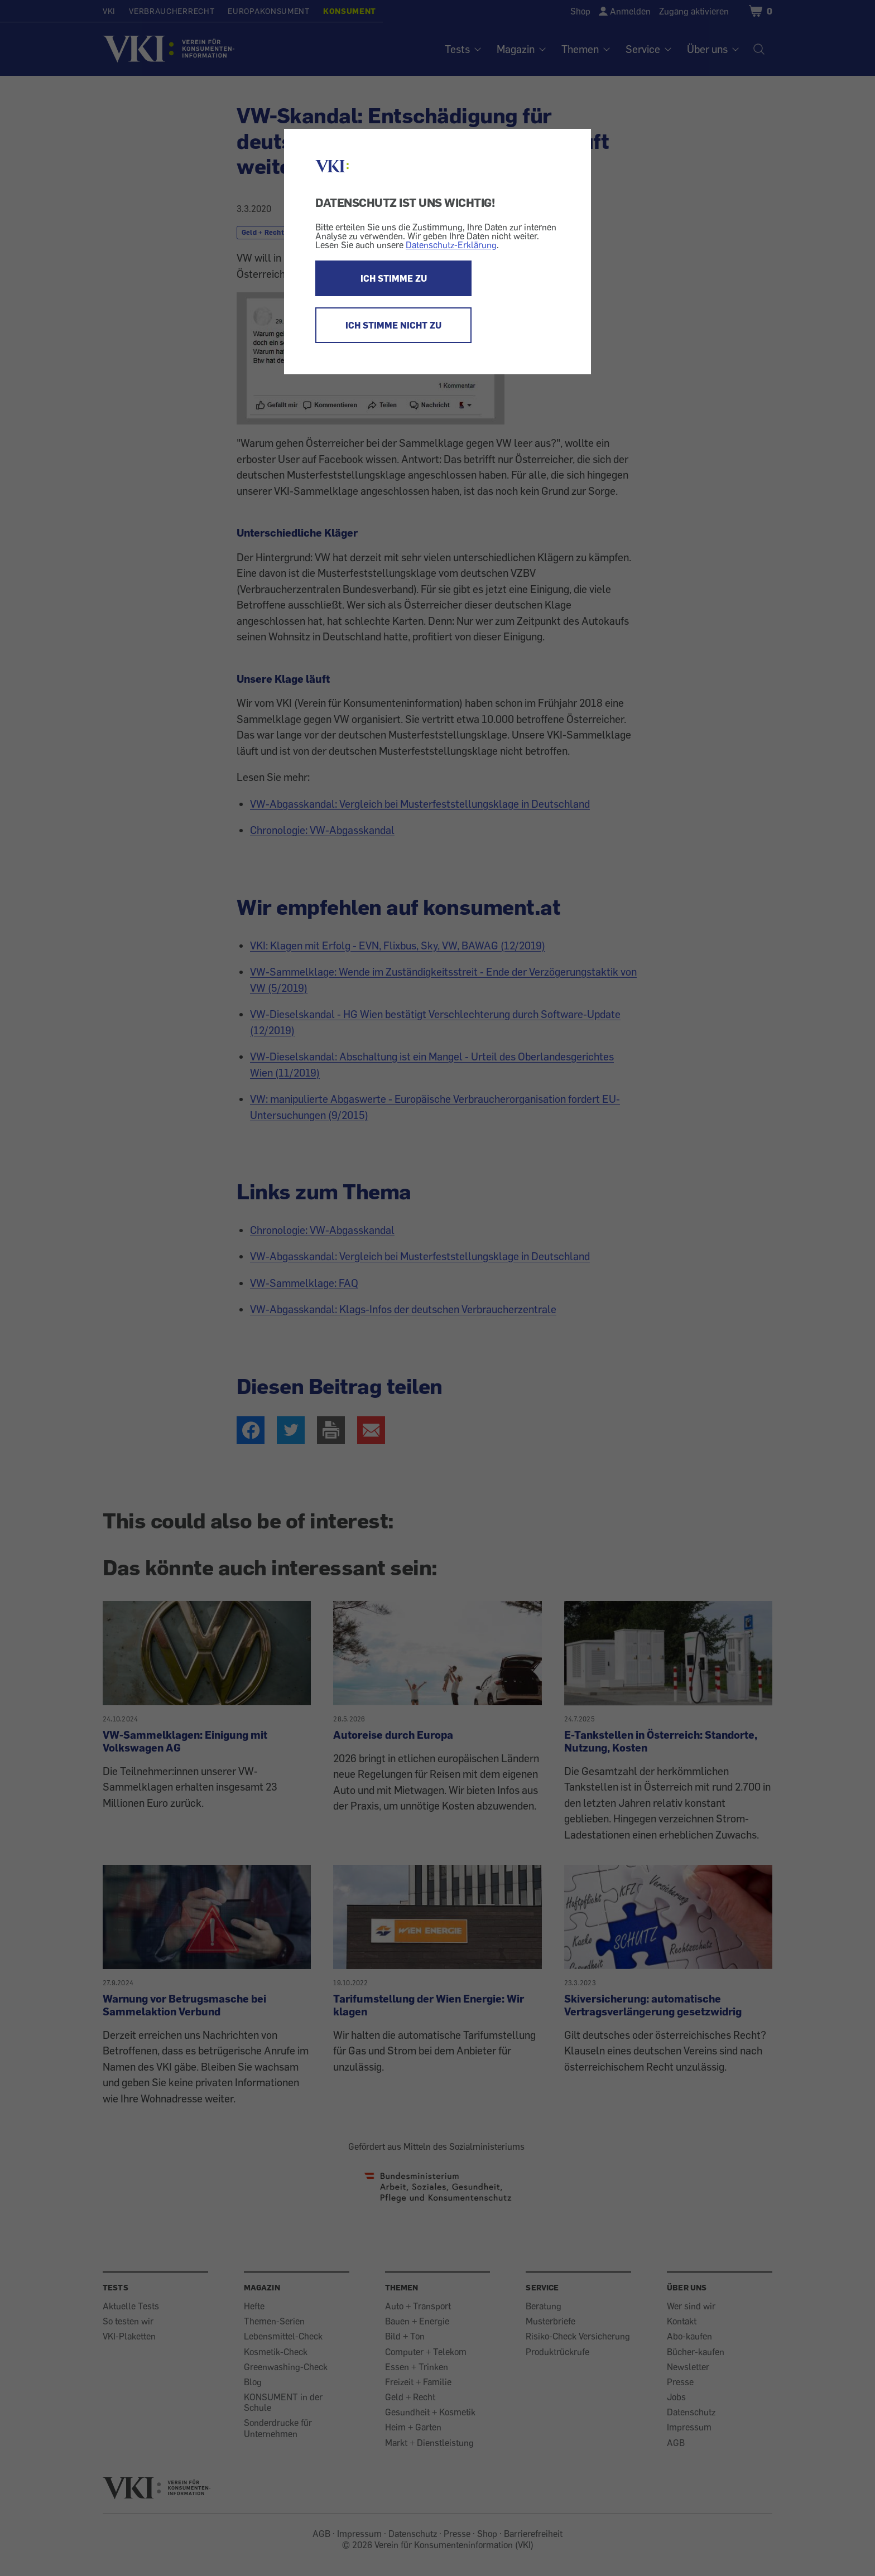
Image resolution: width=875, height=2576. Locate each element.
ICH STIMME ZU (393, 278)
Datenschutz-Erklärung (451, 244)
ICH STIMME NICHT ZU (393, 325)
